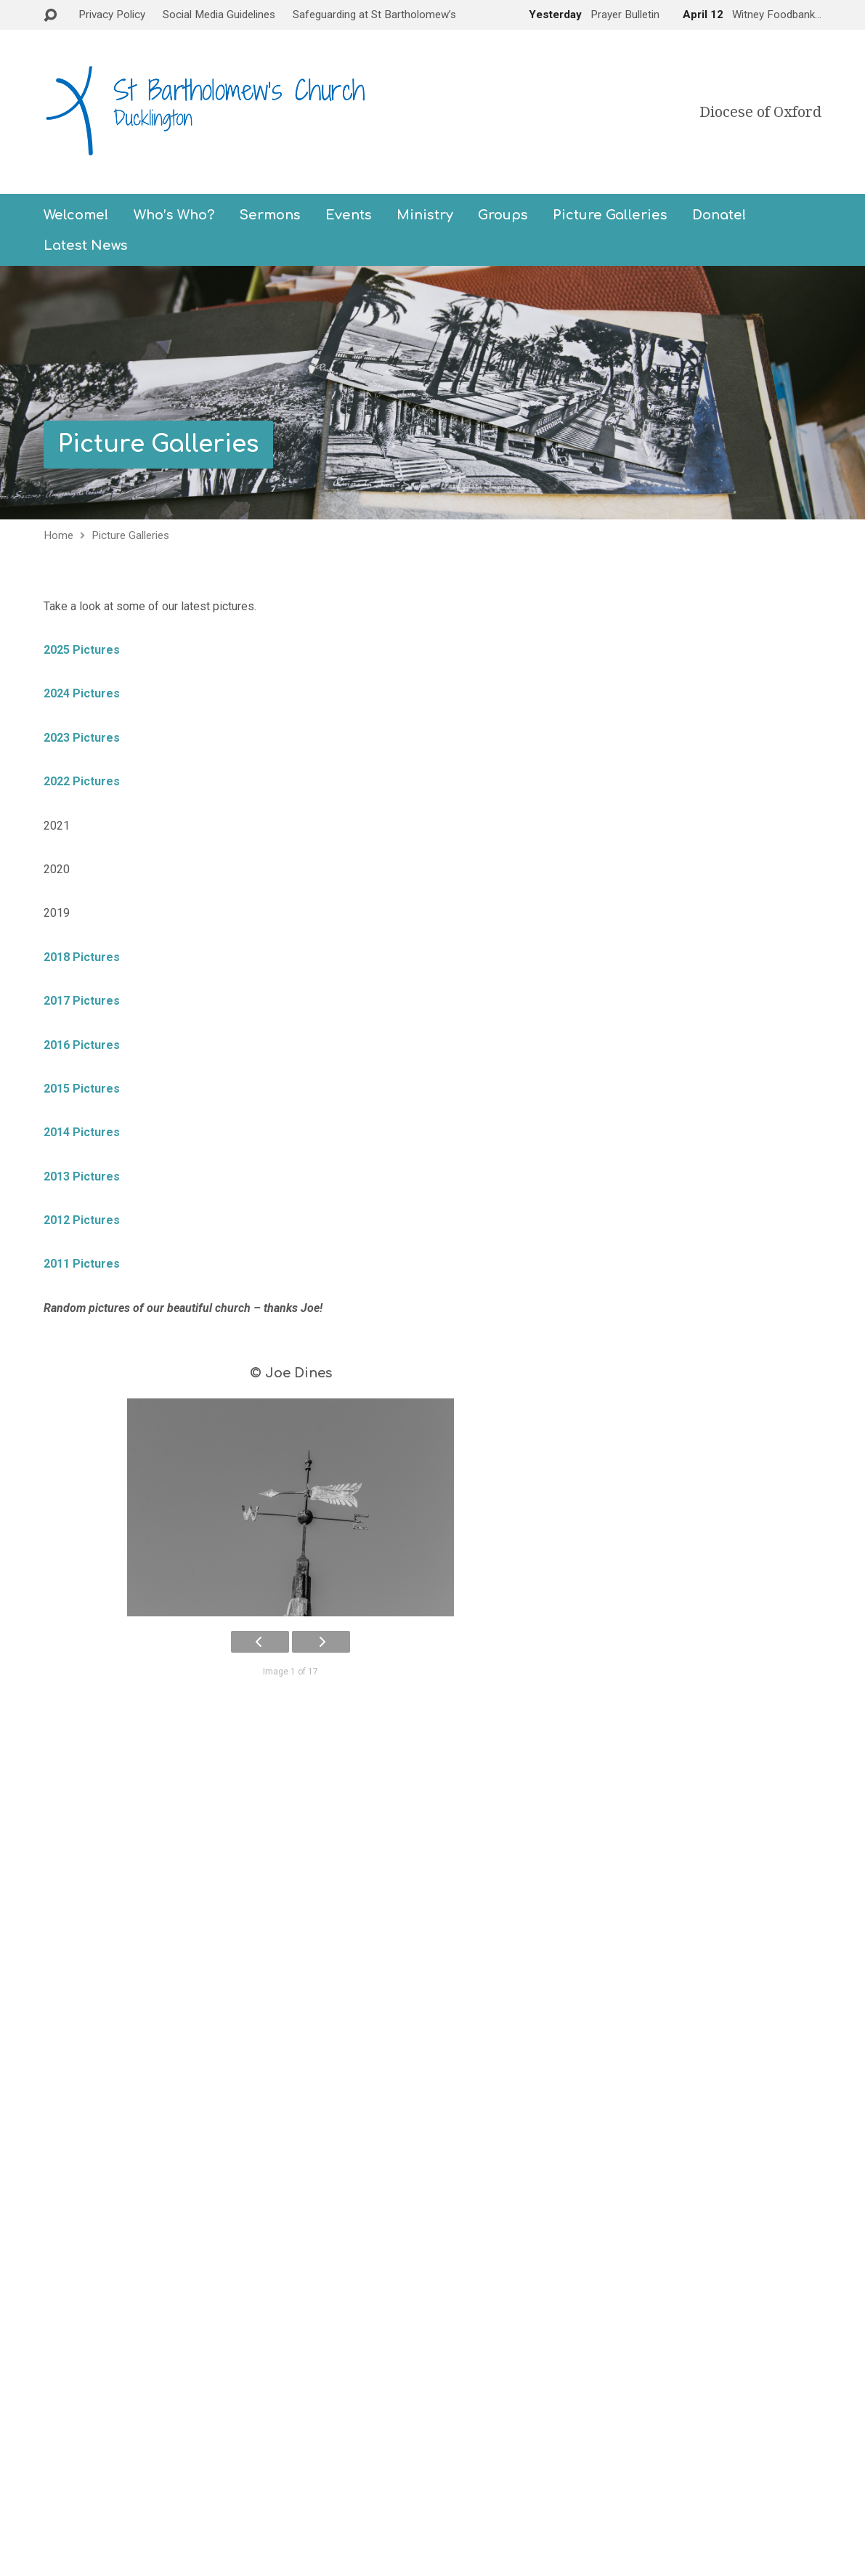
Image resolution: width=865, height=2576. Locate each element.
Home (58, 535)
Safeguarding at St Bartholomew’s (374, 14)
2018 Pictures (82, 957)
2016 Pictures (82, 1045)
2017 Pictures (82, 1001)
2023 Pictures (82, 738)
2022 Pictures (82, 781)
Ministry (425, 215)
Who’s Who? (174, 215)
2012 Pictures (82, 1220)
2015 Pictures (82, 1088)
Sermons (270, 215)
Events (348, 215)
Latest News (86, 245)
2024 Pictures (85, 693)
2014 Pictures (82, 1132)
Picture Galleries (610, 215)
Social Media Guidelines (219, 14)
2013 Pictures (82, 1176)
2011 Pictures (82, 1264)
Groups (503, 215)
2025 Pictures (82, 650)
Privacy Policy (111, 14)
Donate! (719, 215)
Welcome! (76, 215)
